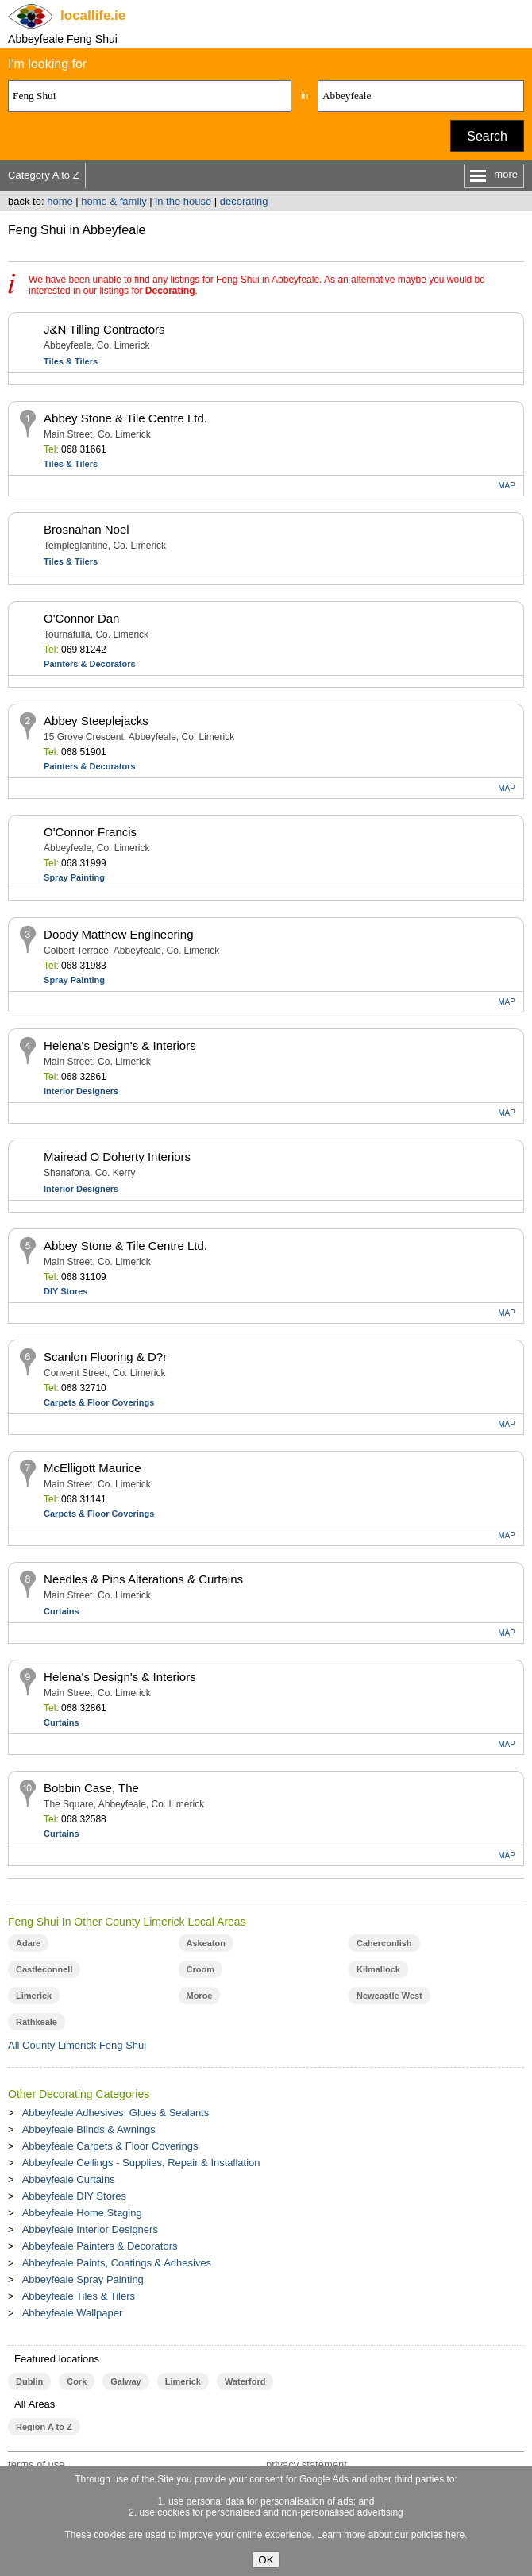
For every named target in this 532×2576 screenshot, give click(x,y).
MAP (506, 485)
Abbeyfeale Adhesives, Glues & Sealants (116, 2113)
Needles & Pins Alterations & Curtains (143, 1579)
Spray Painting (74, 877)
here (455, 2534)
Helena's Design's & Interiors (120, 1045)
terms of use (36, 2464)
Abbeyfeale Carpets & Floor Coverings (110, 2146)
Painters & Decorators (90, 664)
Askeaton (206, 1943)
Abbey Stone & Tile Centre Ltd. (125, 418)
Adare (28, 1943)
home (60, 201)
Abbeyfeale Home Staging (82, 2213)
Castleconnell (44, 1969)
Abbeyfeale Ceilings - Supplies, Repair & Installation (141, 2163)
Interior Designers (81, 1091)
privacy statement (306, 2464)
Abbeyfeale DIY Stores (74, 2196)
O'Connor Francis (90, 832)
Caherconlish (384, 1943)
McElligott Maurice (92, 1468)
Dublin (29, 2381)
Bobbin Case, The (91, 1788)
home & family (113, 201)
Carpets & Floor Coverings (99, 1402)
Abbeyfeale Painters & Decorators (100, 2246)
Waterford (245, 2381)
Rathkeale (36, 2021)
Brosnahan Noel (86, 529)
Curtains (61, 1611)
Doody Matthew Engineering (118, 934)
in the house (183, 201)
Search (487, 136)
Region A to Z (44, 2426)
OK (265, 2560)
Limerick (34, 1995)
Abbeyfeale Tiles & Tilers (78, 2296)
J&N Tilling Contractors (104, 329)
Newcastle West (389, 1995)
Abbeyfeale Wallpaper (72, 2313)
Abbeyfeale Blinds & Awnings (89, 2129)
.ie (92, 15)
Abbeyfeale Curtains (68, 2179)
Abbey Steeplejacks (96, 720)
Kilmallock (378, 1969)
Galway (125, 2381)
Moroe (200, 1995)
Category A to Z (43, 175)
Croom (200, 1969)
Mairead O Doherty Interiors (117, 1156)
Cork (77, 2381)
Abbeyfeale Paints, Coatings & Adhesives (116, 2263)
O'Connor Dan (81, 618)
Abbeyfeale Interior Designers (90, 2229)
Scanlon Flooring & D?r (105, 1356)
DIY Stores (65, 1291)
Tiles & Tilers (71, 361)
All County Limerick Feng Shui (77, 2045)
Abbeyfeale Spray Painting (83, 2279)
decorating (244, 201)
